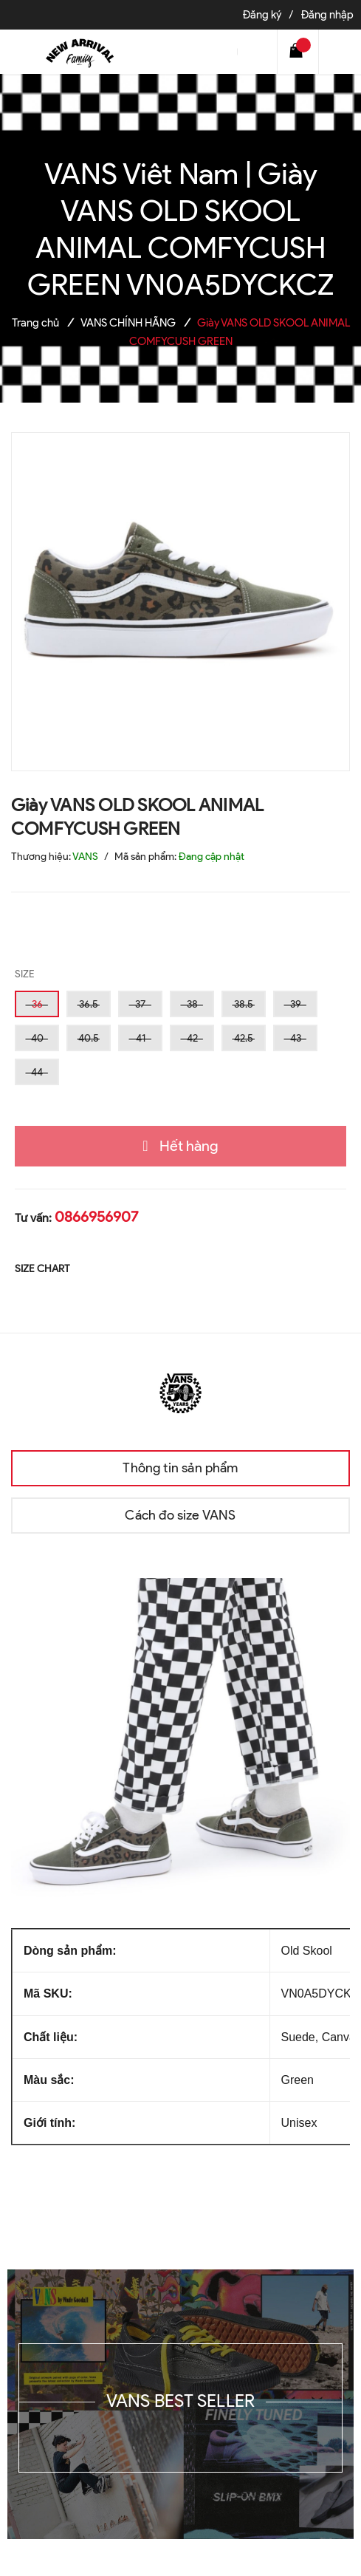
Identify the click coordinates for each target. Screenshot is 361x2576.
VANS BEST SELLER (180, 2400)
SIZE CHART (42, 1269)
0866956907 (96, 1217)
